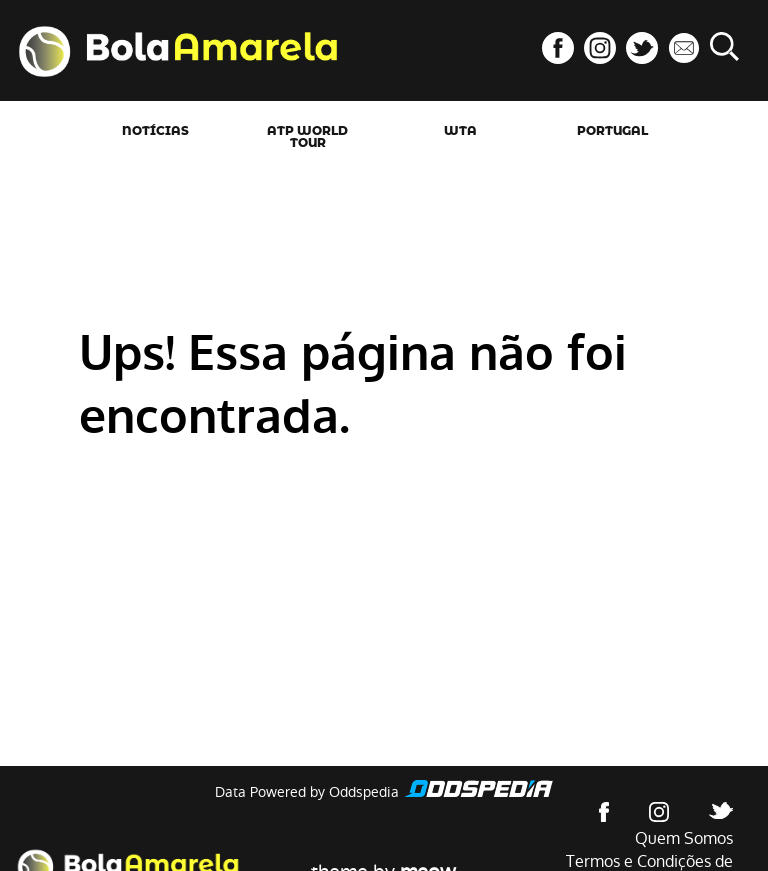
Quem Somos (684, 838)
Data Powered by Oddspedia (307, 792)
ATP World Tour (307, 137)
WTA (460, 131)
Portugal (612, 131)
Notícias (155, 131)
